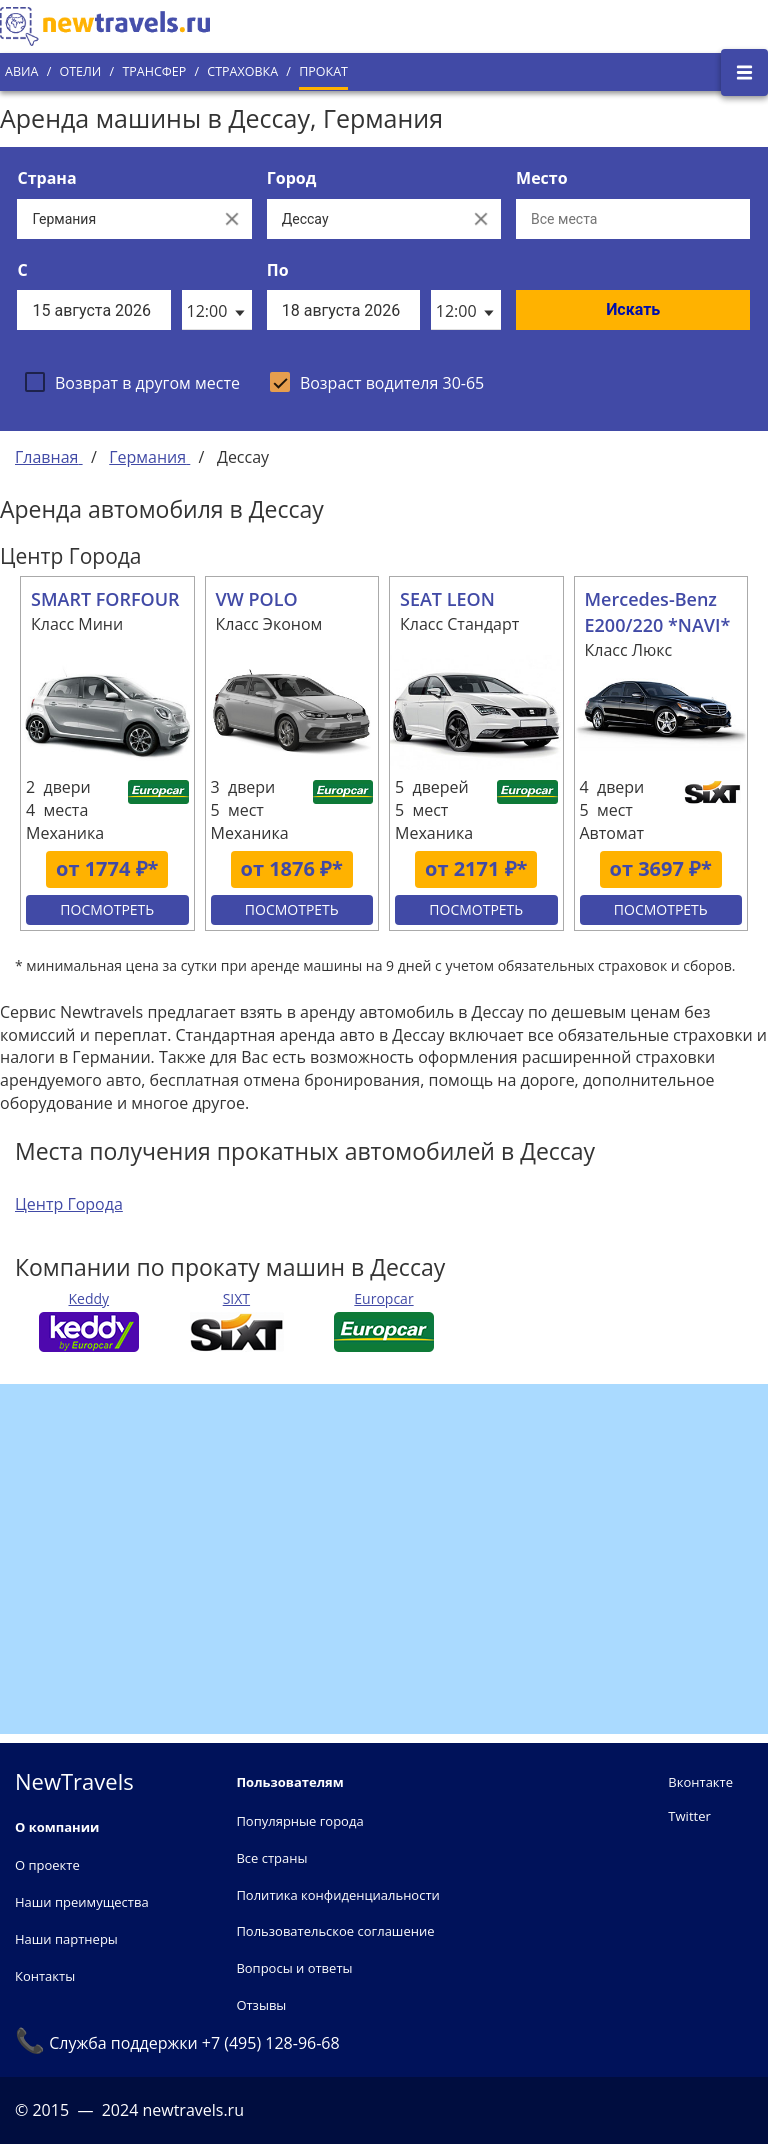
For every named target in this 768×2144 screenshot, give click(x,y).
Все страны (271, 1858)
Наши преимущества (82, 1902)
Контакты (45, 1976)
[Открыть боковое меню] (744, 72)
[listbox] (217, 310)
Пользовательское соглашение (335, 1931)
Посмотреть (107, 909)
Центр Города (69, 1204)
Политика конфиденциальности (337, 1895)
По (278, 270)
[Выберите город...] (364, 219)
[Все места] (633, 219)
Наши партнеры (66, 1939)
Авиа (21, 71)
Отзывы (261, 2005)
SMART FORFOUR (105, 599)
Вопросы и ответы (294, 1968)
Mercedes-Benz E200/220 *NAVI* (658, 612)
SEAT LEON (447, 599)
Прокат (323, 71)
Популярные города (299, 1821)
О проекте (47, 1865)
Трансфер (154, 71)
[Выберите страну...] (114, 219)
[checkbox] (132, 382)
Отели (80, 71)
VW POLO (257, 599)
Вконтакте (700, 1782)
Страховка (242, 71)
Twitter (689, 1816)
